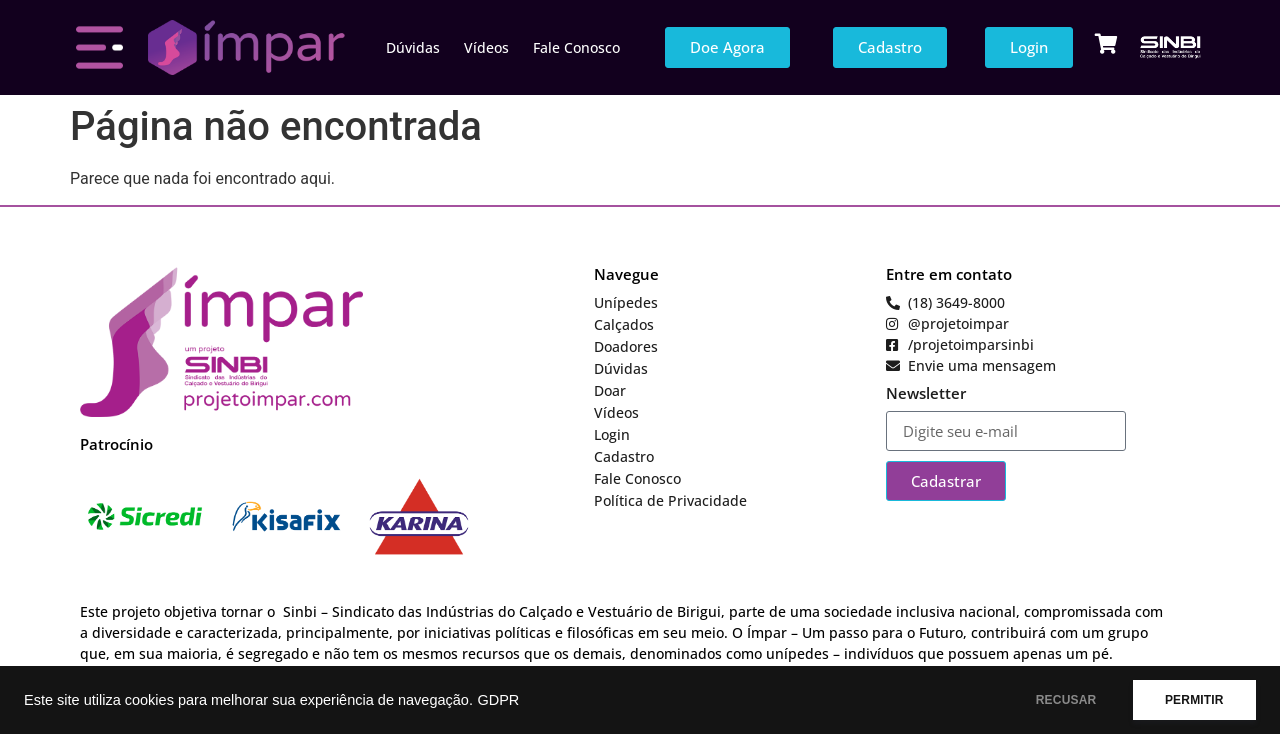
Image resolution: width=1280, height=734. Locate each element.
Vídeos (486, 47)
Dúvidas (413, 47)
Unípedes (626, 302)
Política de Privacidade (670, 500)
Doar (610, 390)
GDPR (498, 700)
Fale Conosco (576, 47)
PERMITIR (1191, 700)
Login (612, 434)
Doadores (626, 346)
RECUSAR (1058, 700)
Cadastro (624, 456)
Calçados (624, 324)
